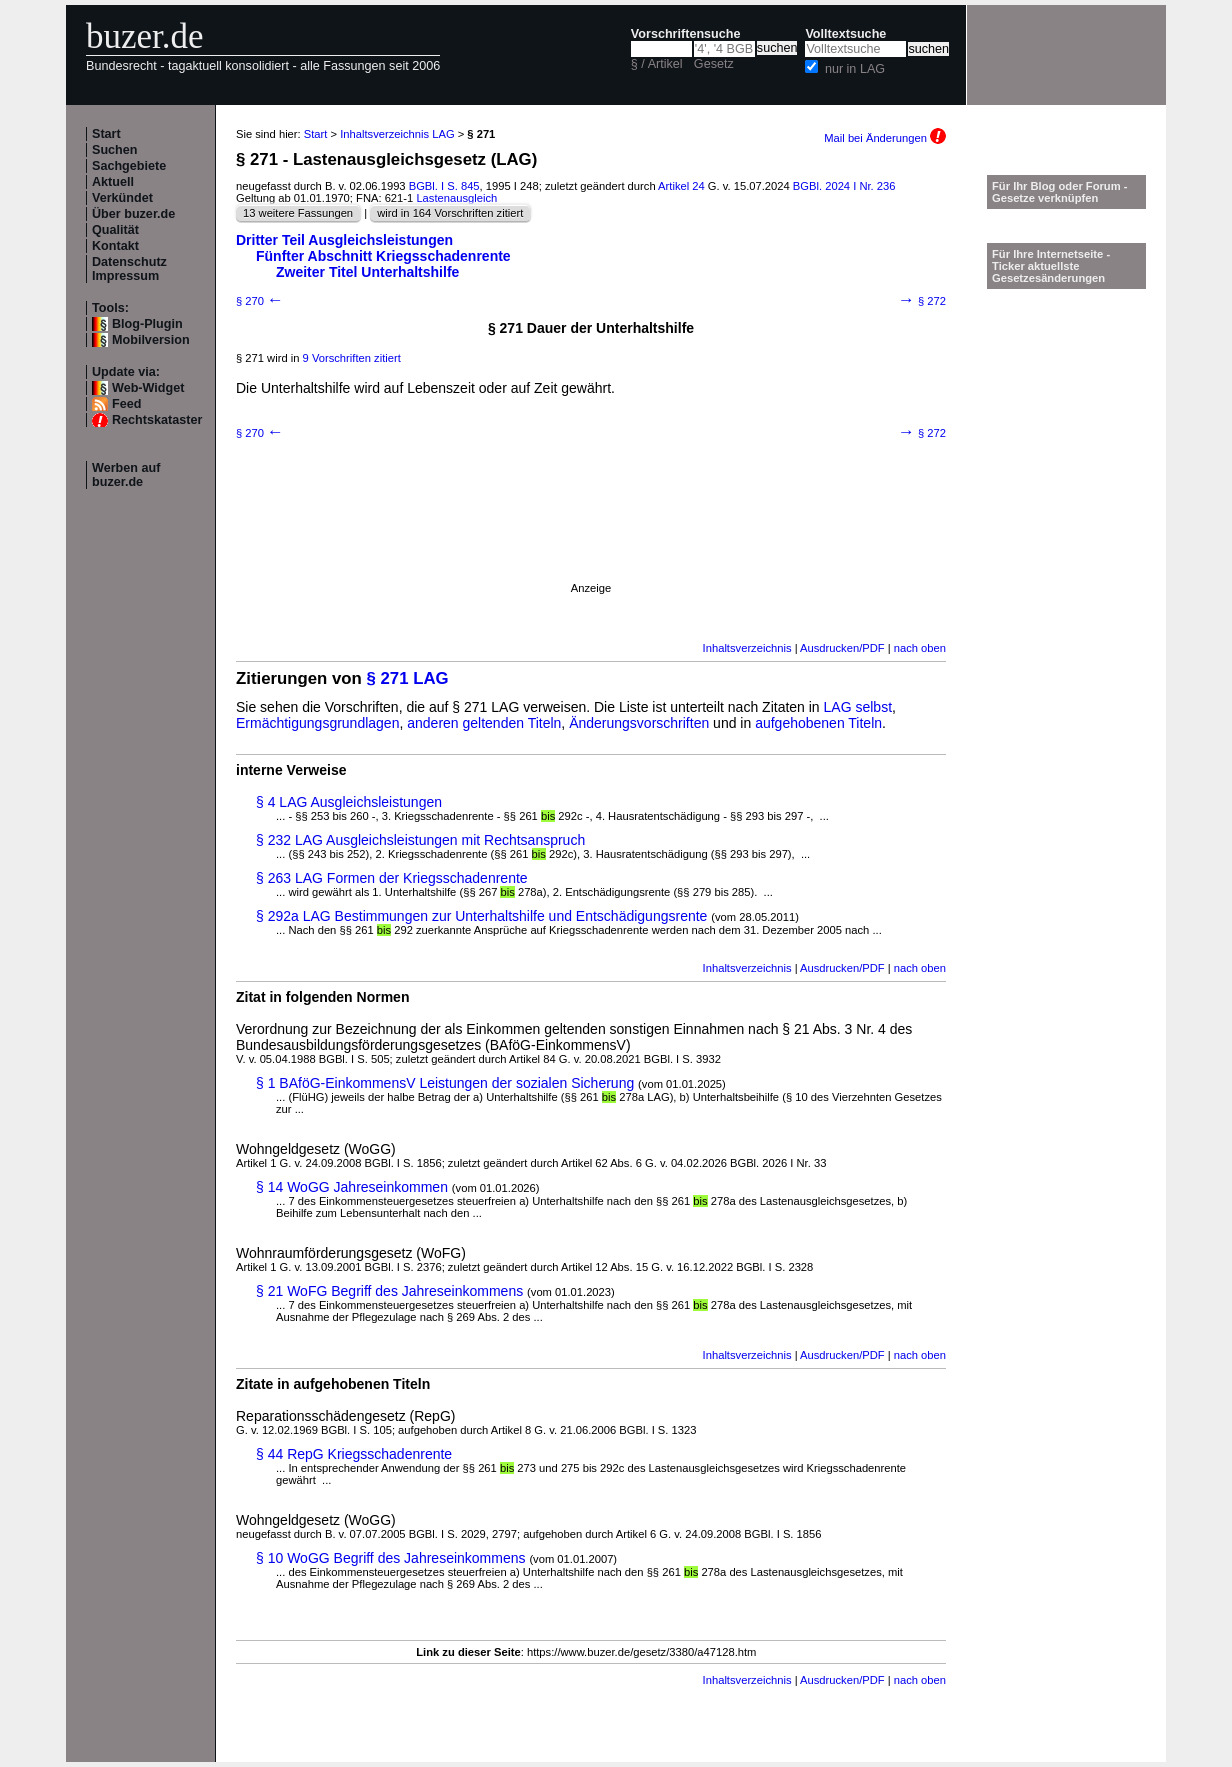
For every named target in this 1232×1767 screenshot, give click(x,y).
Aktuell (113, 182)
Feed (126, 404)
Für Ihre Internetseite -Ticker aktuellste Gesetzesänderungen (1051, 266)
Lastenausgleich (456, 198)
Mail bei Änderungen (885, 138)
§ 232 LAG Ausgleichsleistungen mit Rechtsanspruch (420, 840)
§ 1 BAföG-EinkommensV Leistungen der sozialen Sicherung (445, 1083)
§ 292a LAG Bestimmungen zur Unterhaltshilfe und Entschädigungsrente (481, 916)
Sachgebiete (129, 166)
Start (106, 134)
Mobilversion (151, 340)
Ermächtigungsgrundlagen (317, 723)
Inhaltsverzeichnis (747, 648)
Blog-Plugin (147, 324)
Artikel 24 (681, 186)
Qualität (115, 230)
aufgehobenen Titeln (818, 723)
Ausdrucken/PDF (842, 648)
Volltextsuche (845, 34)
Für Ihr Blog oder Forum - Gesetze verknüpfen (1060, 192)
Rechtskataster (157, 420)
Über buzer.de (133, 214)
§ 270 (260, 301)
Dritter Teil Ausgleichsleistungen (344, 240)
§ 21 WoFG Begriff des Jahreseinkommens (389, 1291)
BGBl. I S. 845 (444, 186)
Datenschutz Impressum (129, 269)
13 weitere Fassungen (298, 213)
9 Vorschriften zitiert (352, 358)
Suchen (115, 150)
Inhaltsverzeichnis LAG (397, 134)
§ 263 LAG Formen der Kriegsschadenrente (392, 878)
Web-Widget (148, 388)
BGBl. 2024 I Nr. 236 (844, 186)
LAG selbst (858, 707)
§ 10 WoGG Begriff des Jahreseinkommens (391, 1558)
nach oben (920, 648)
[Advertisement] (591, 537)
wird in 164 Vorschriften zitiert (450, 213)
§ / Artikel (657, 64)
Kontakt (115, 246)
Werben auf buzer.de (126, 475)
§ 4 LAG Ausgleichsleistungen (349, 802)
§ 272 (922, 301)
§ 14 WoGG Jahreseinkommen (352, 1187)
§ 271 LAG (408, 678)
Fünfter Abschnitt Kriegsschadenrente (383, 256)
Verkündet (122, 198)
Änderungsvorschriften (639, 723)
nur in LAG (855, 69)
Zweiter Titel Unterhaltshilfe (367, 272)
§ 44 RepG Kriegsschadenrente (354, 1454)
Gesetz (714, 64)
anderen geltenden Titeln (484, 723)
